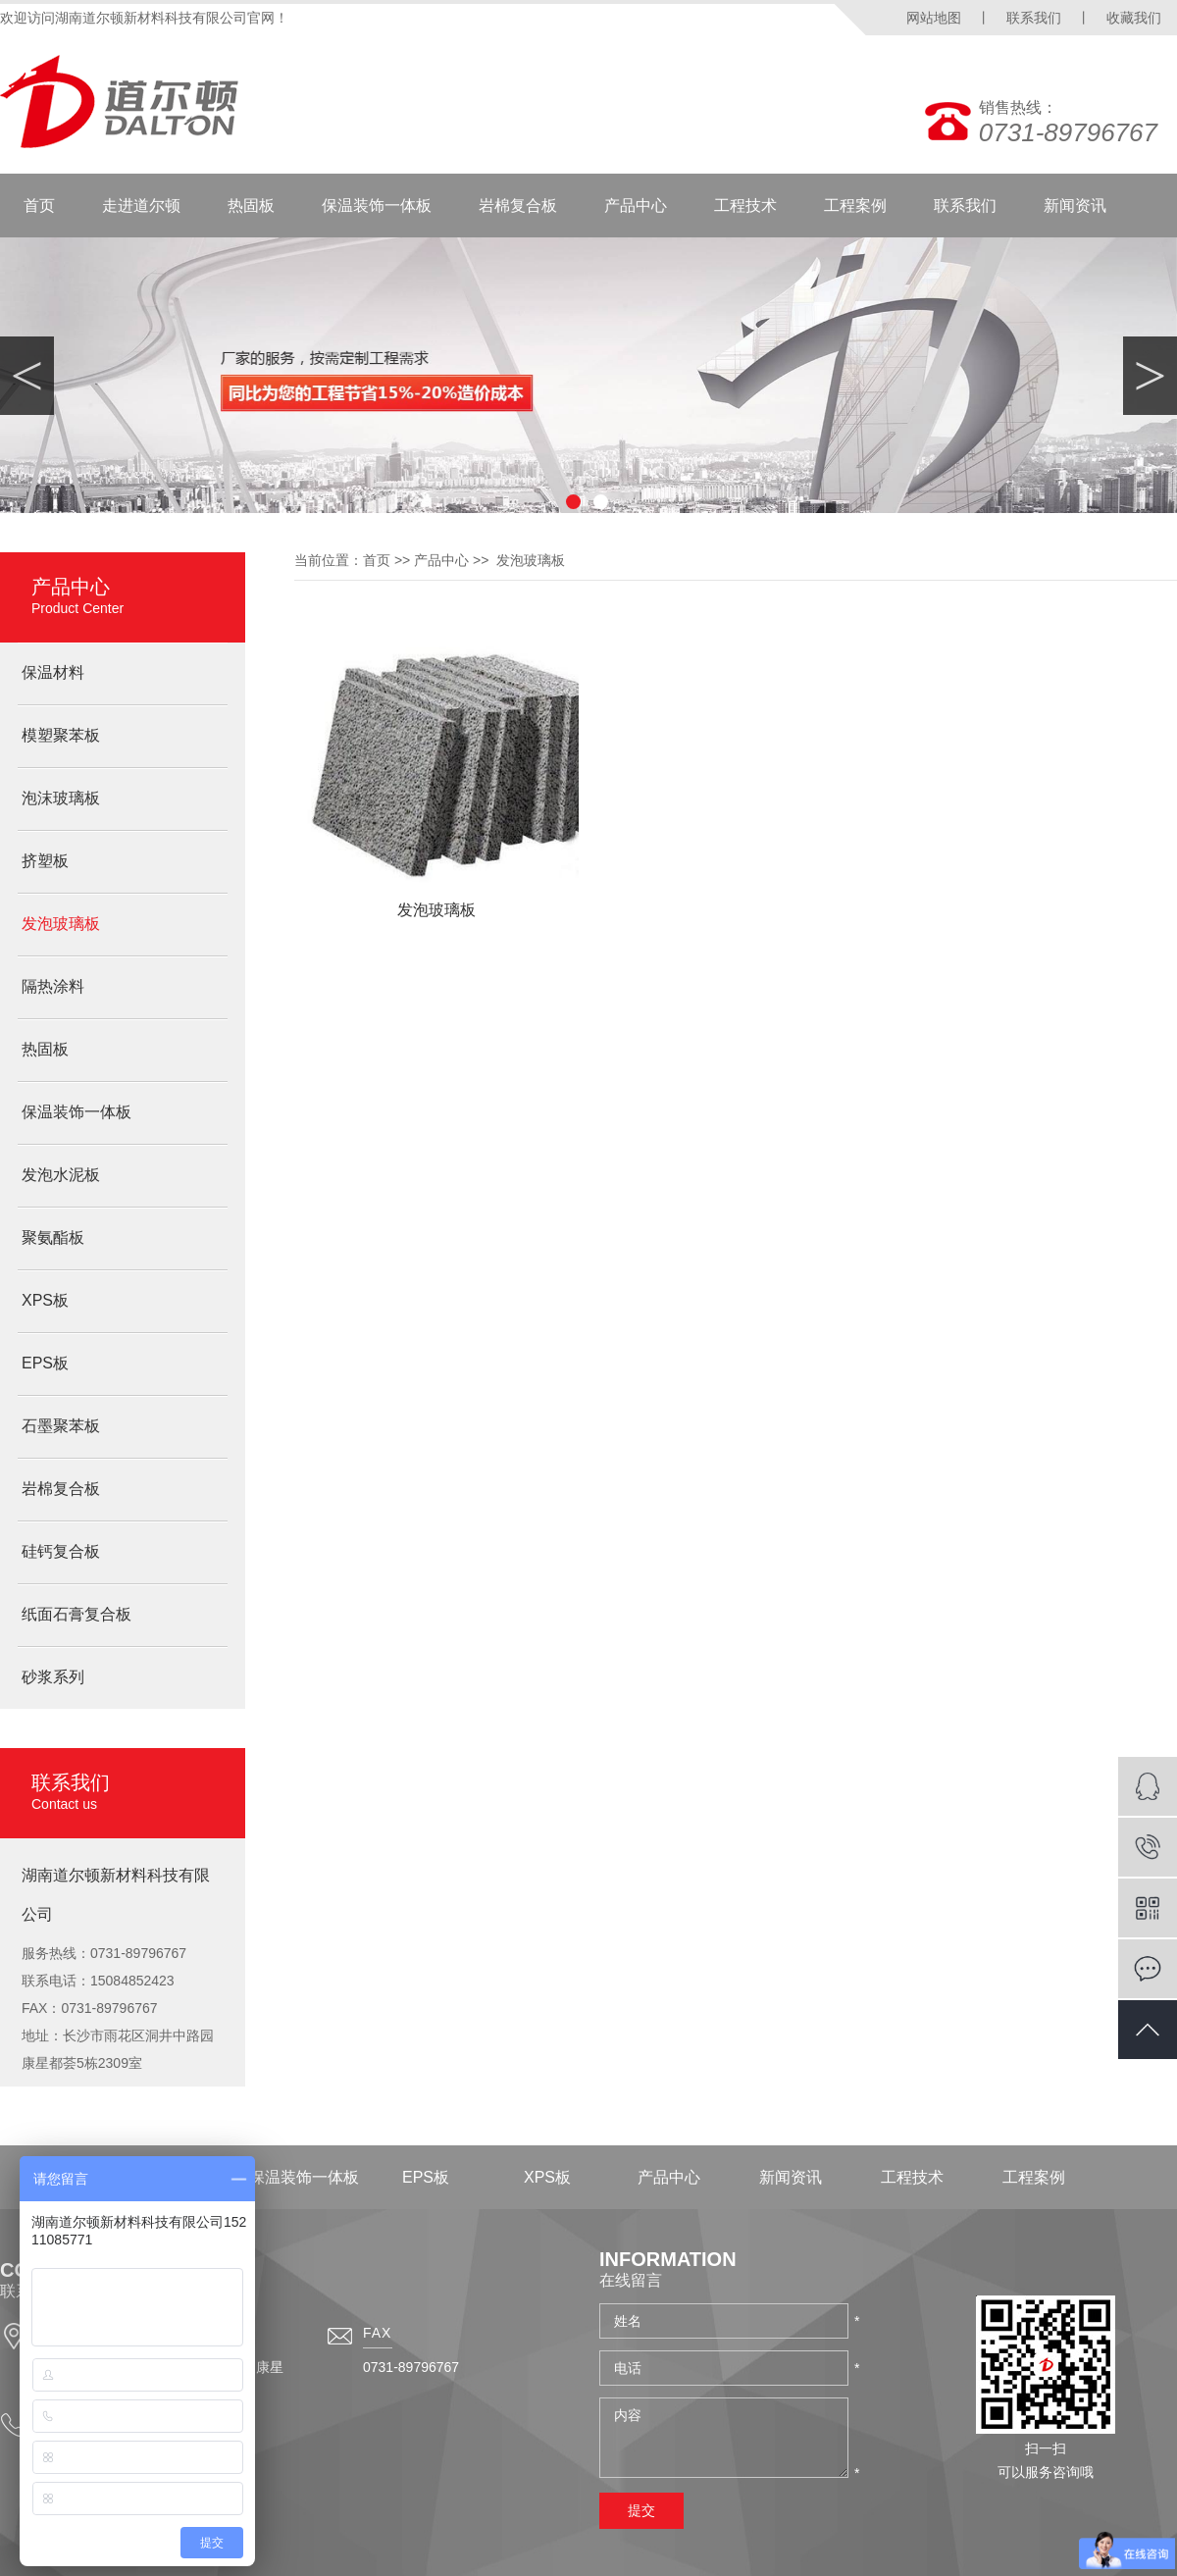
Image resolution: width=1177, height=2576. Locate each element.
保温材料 (53, 672)
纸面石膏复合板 (76, 1614)
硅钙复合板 (61, 1551)
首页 (39, 205)
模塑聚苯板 (61, 735)
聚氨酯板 (53, 1237)
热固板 (251, 205)
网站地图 (933, 18)
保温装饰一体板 (377, 205)
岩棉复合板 (518, 205)
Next (1150, 375)
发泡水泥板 (61, 1174)
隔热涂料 (53, 986)
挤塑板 (45, 860)
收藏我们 (1133, 18)
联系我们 (1033, 18)
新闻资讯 (1075, 205)
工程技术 (745, 205)
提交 (641, 2510)
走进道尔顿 (141, 205)
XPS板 (45, 1300)
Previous (27, 375)
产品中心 (635, 205)
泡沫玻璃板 (61, 798)
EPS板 (45, 1363)
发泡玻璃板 (61, 923)
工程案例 (855, 205)
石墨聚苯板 (61, 1425)
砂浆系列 (53, 1677)
